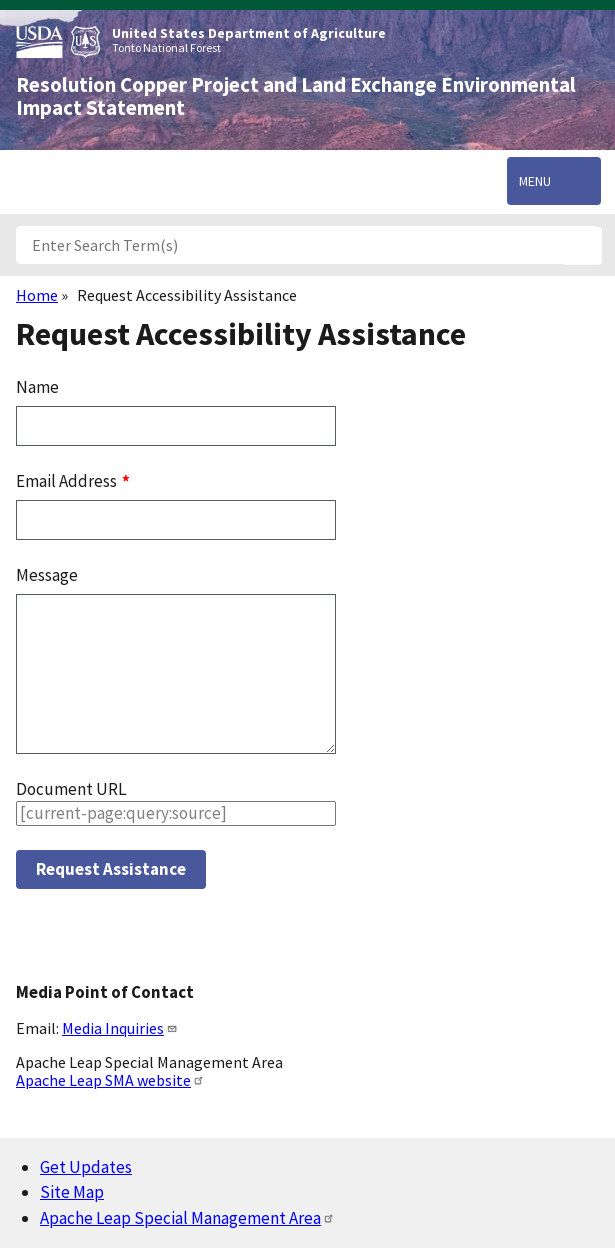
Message (47, 575)
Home (37, 295)
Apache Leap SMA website (110, 1080)
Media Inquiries (120, 1028)
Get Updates (86, 1167)
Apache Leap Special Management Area (187, 1218)
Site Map (72, 1192)
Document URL (71, 789)
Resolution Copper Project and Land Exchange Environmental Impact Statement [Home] (296, 96)
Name (37, 387)
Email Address (68, 481)
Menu (535, 181)
